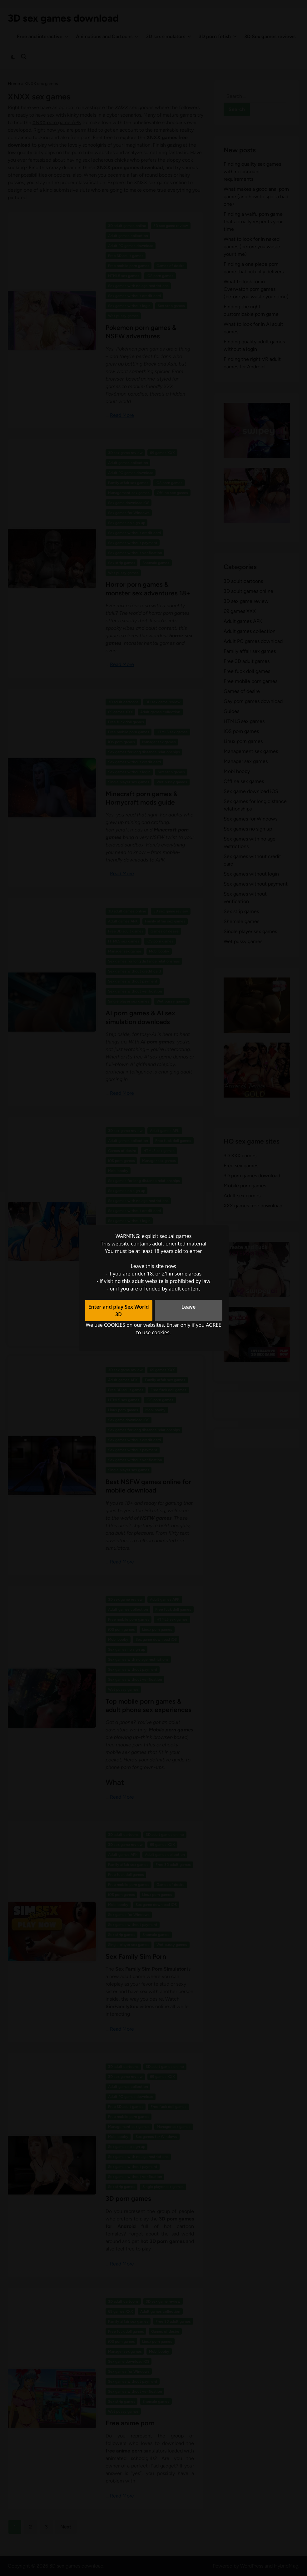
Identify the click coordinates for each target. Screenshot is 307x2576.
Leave (188, 1306)
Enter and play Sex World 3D (118, 1310)
